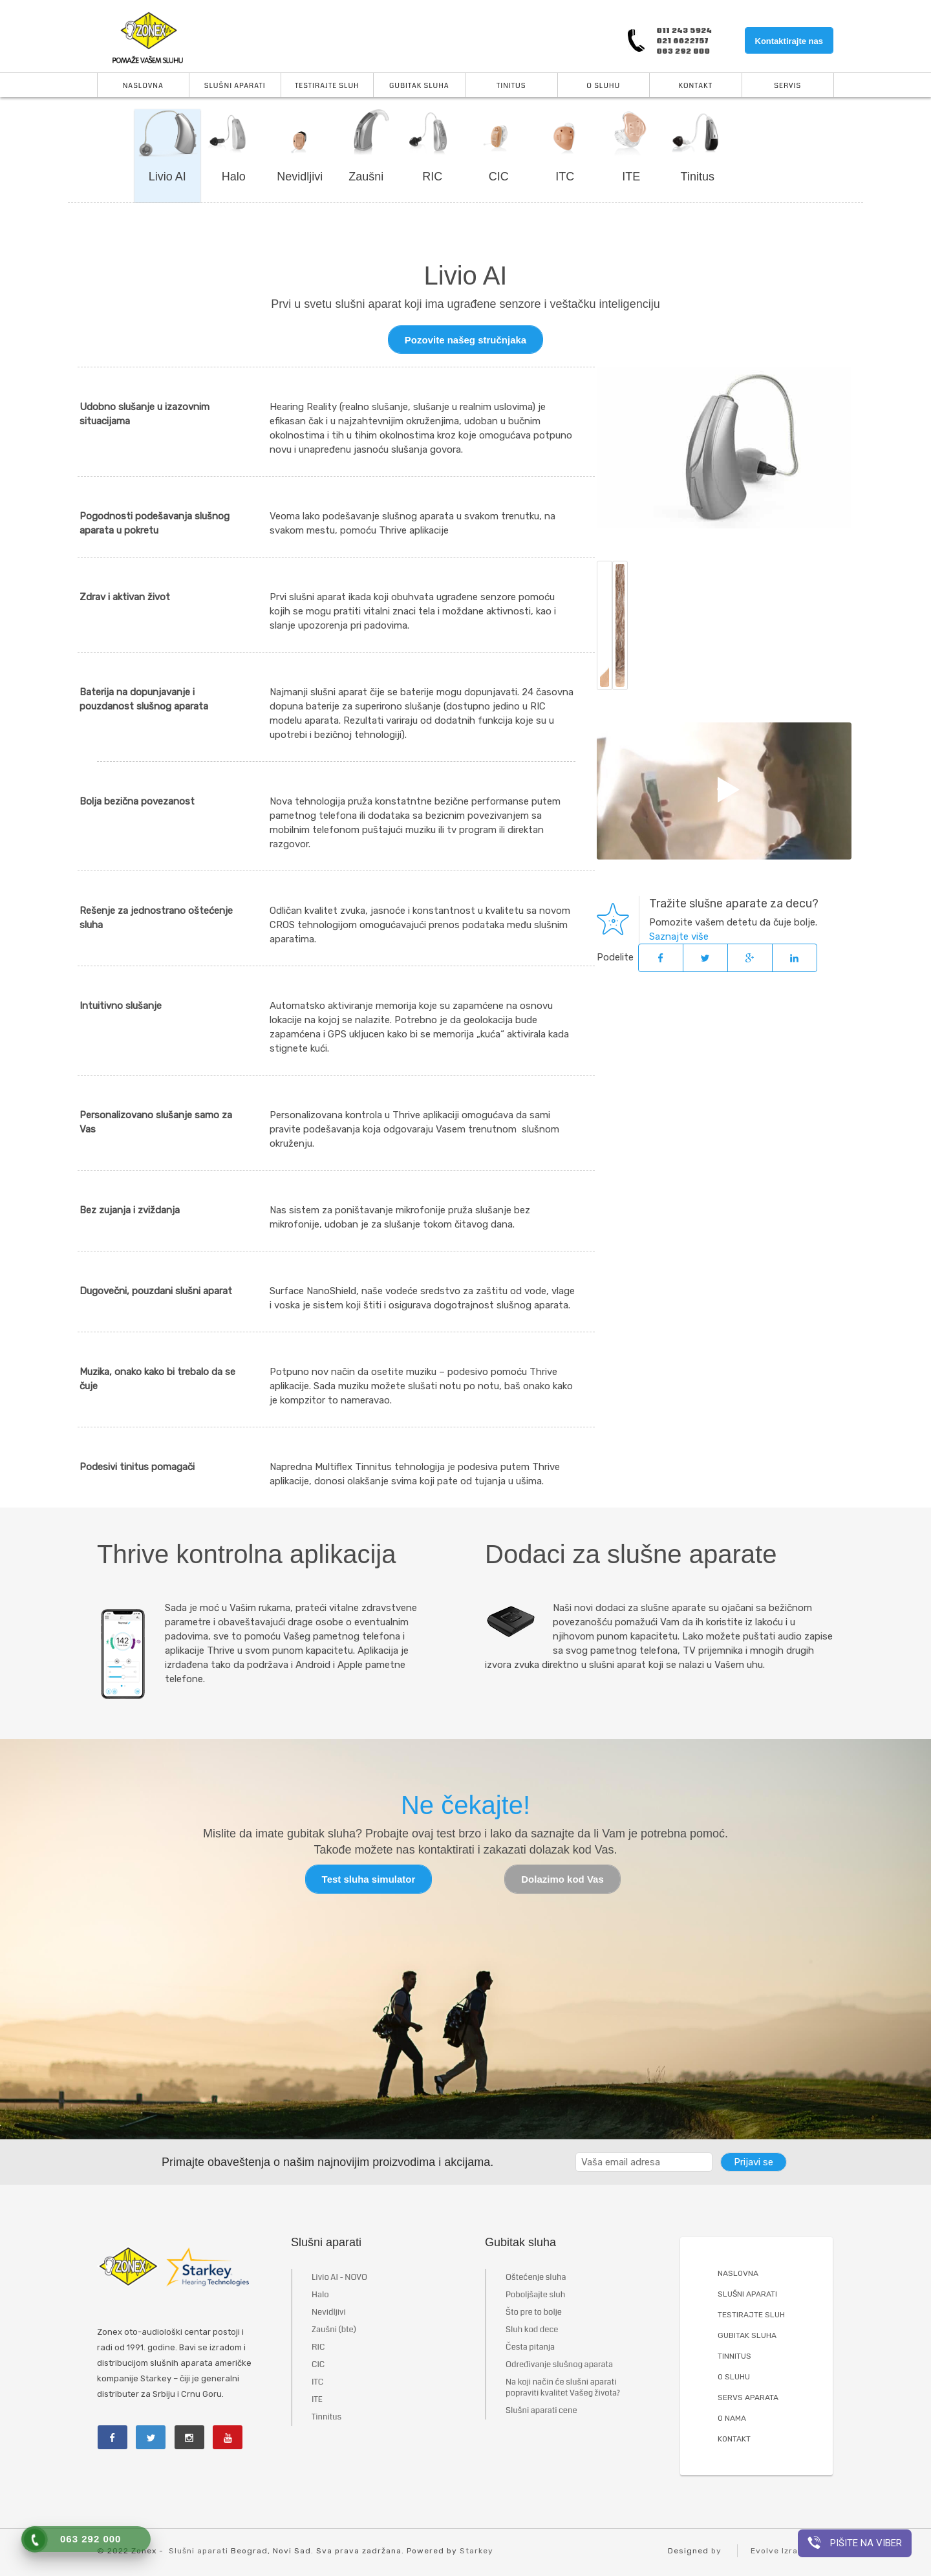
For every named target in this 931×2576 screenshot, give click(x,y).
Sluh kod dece (532, 2330)
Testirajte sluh (327, 86)
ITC (564, 176)
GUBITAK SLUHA (747, 2336)
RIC (432, 176)
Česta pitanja (530, 2348)
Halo (234, 176)
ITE (631, 176)
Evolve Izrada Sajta (792, 2551)
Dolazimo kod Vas (562, 1879)
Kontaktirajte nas (789, 41)
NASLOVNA (738, 2273)
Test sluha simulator (369, 1879)
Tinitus (511, 86)
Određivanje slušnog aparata (559, 2365)
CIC (499, 176)
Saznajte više (679, 937)
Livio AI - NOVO (339, 2278)
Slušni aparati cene (541, 2411)
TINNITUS (734, 2356)
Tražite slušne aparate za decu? (734, 904)
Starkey (476, 2551)
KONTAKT (734, 2439)
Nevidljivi (300, 176)
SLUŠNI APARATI (747, 2294)
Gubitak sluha (419, 86)
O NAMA (732, 2418)
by (716, 2551)
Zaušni (365, 176)
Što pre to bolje (534, 2313)
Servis (787, 86)
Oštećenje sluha (536, 2278)
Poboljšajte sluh (535, 2295)
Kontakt (695, 86)
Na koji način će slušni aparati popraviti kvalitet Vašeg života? (563, 2388)
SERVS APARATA (748, 2398)
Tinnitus (326, 2417)
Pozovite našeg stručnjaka (465, 339)
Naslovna (143, 86)
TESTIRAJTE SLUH (751, 2315)
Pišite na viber (855, 2542)
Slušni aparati (235, 86)
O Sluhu (603, 86)
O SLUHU (734, 2377)
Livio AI (167, 176)
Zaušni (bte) (334, 2330)
